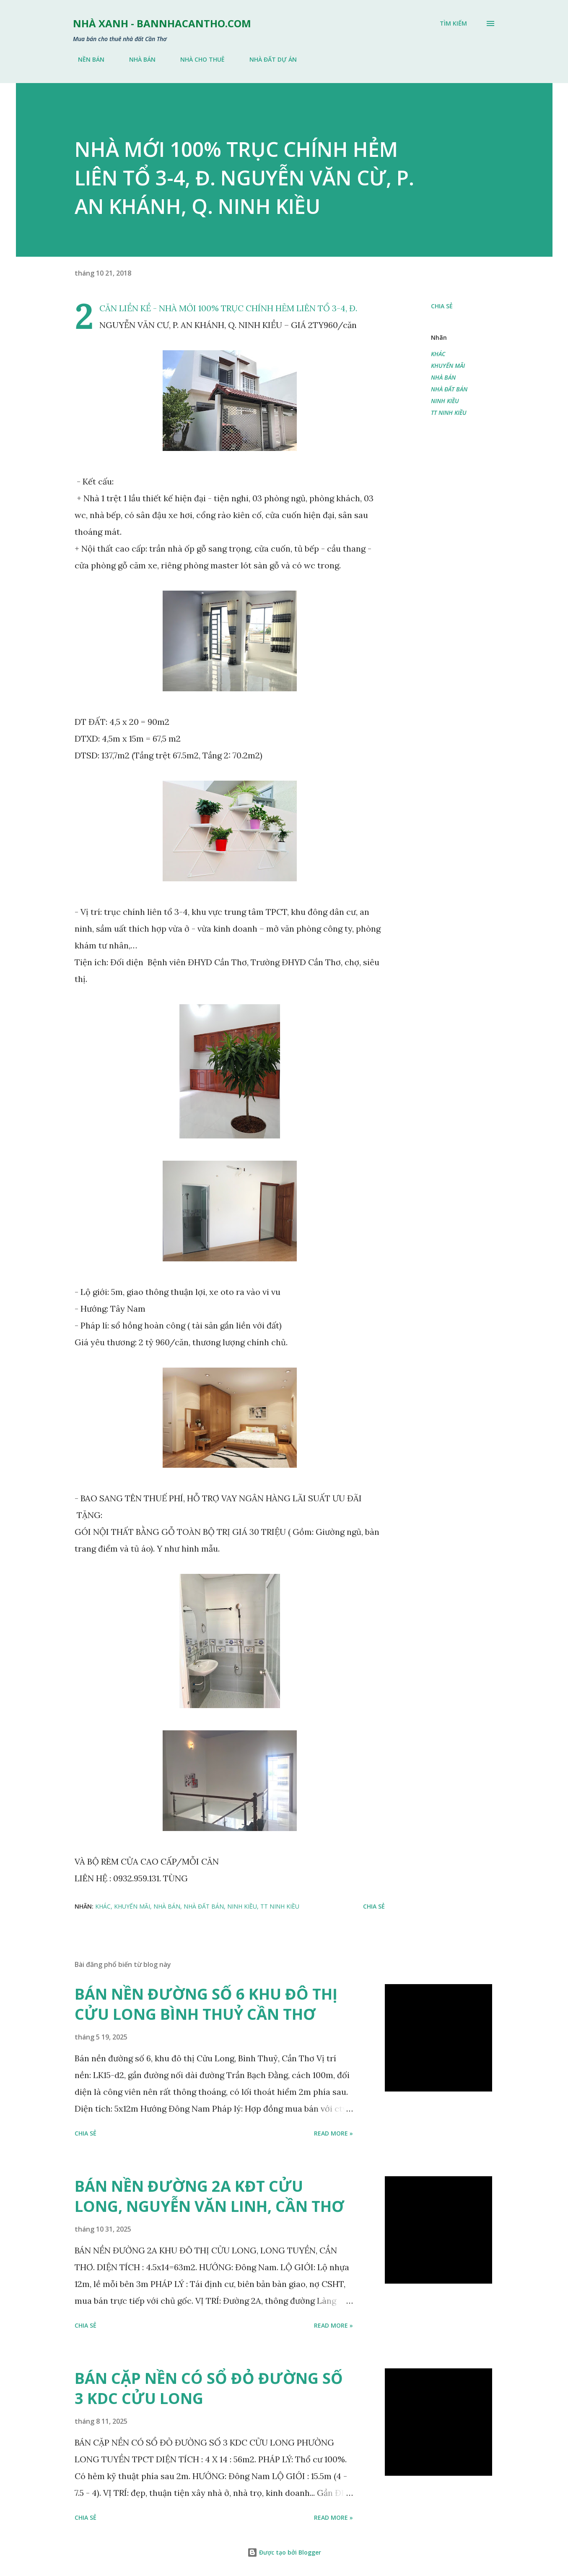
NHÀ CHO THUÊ (197, 59)
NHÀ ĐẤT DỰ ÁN (268, 59)
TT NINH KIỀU (449, 413)
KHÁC (438, 354)
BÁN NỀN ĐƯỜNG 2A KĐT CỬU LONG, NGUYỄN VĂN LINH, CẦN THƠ (209, 2196)
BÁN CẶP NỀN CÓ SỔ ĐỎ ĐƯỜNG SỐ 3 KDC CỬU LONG (209, 2388)
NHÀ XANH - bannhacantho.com (162, 23)
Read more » (333, 2133)
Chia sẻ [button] (442, 306)
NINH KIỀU (445, 401)
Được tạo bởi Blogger (284, 2552)
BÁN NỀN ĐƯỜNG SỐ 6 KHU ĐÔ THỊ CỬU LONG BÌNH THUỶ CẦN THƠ (206, 2004)
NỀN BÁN (86, 59)
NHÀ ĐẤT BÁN (449, 389)
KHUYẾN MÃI (448, 366)
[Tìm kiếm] (453, 23)
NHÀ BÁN (137, 59)
